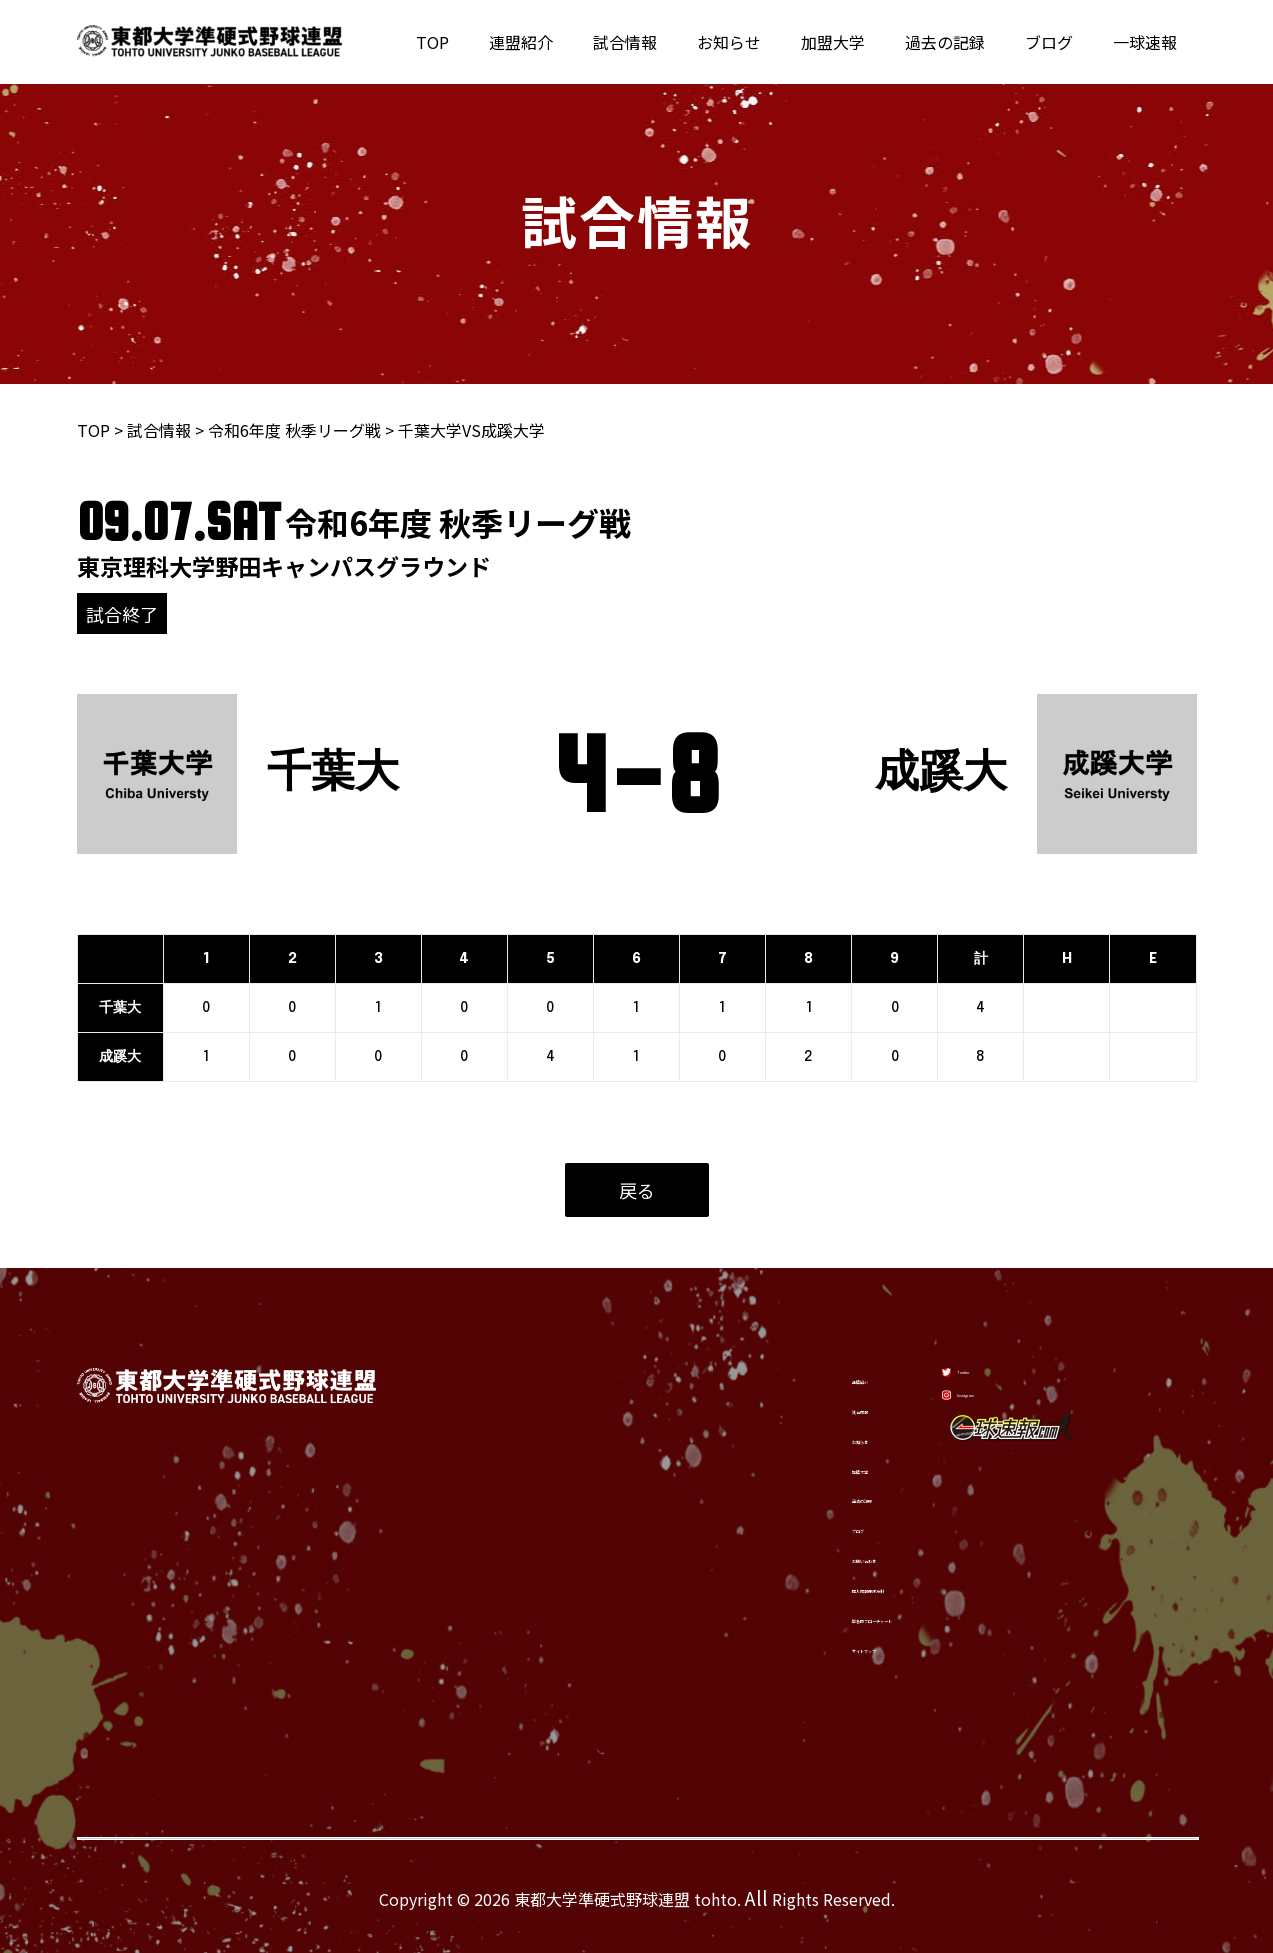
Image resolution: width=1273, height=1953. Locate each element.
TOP (492, 42)
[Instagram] (1000, 1415)
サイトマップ (780, 1651)
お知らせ (765, 42)
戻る (637, 1190)
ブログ (1061, 42)
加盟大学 (861, 42)
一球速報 (1149, 42)
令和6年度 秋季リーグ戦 (294, 430)
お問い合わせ (780, 1555)
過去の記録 (965, 42)
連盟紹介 (573, 42)
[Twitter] (991, 1365)
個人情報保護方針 (796, 1587)
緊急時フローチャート (812, 1619)
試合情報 (669, 42)
